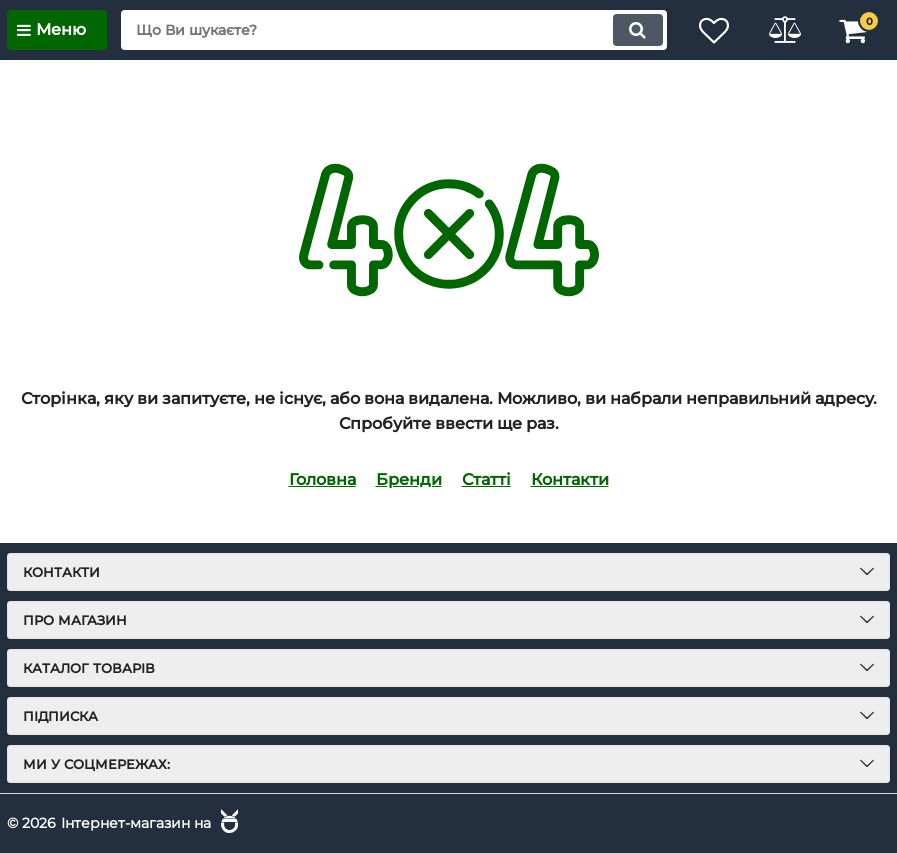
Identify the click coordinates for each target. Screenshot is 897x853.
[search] (393, 30)
